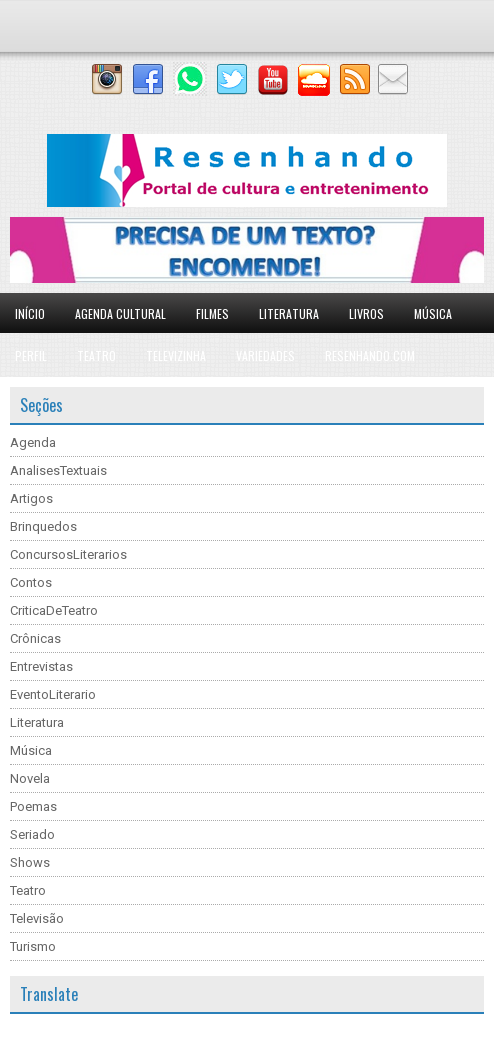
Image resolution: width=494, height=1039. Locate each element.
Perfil (31, 355)
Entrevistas (41, 666)
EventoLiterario (53, 694)
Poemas (33, 806)
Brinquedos (43, 526)
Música (433, 313)
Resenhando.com (370, 355)
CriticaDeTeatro (54, 610)
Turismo (33, 946)
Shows (30, 862)
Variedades (265, 355)
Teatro (96, 355)
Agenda (33, 442)
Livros (366, 313)
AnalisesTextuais (58, 470)
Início (30, 313)
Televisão (37, 918)
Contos (31, 582)
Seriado (32, 834)
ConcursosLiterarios (68, 554)
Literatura (289, 313)
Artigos (31, 498)
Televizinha (176, 355)
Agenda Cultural (120, 313)
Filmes (212, 313)
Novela (30, 778)
